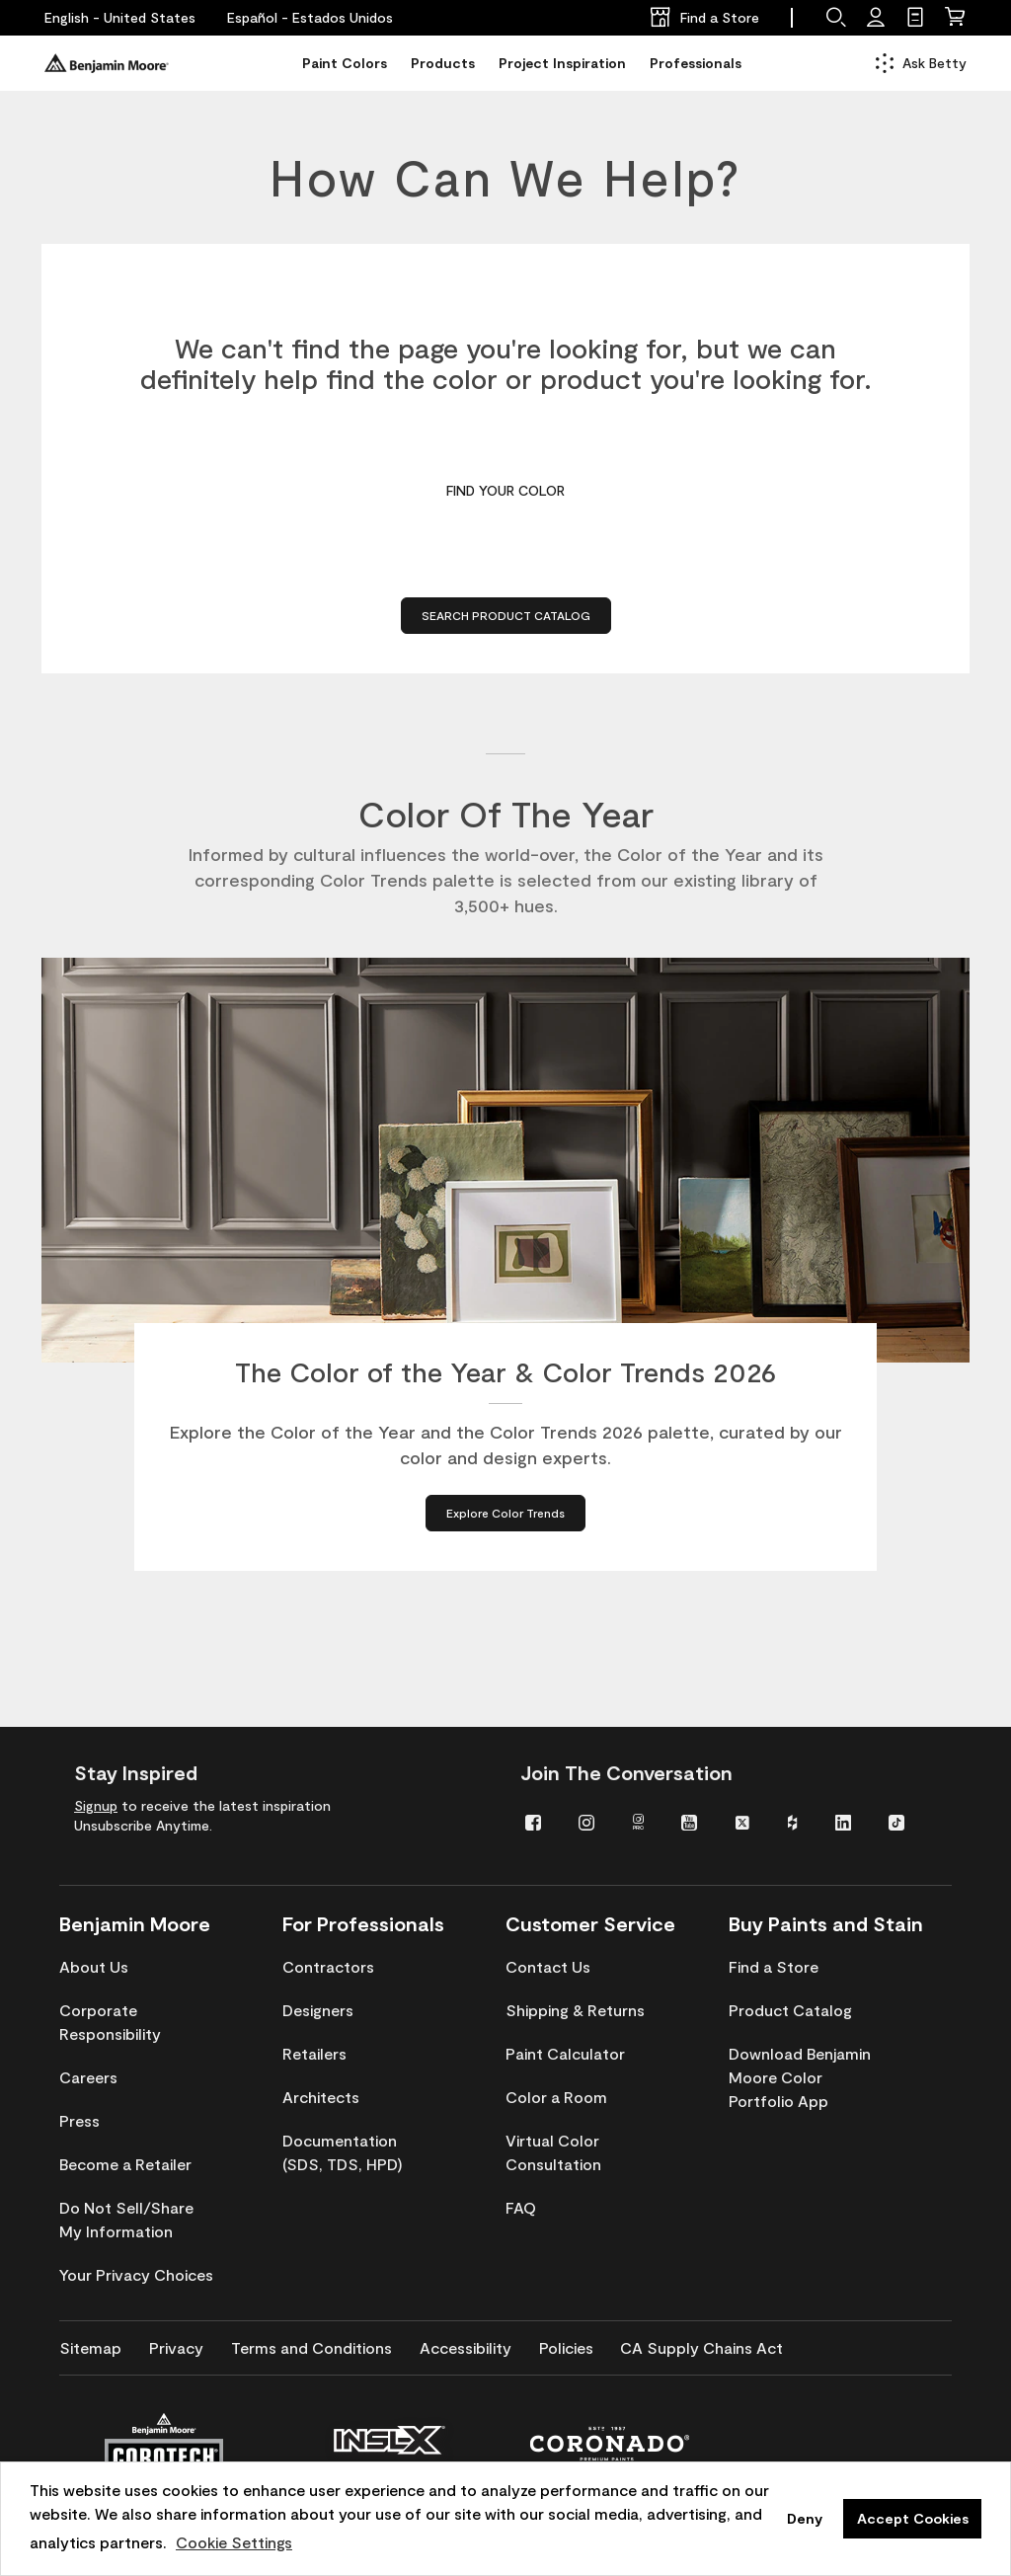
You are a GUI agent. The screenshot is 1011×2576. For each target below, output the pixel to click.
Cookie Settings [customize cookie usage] (234, 2542)
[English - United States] (119, 18)
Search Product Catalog (506, 615)
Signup (95, 1805)
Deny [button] (804, 2518)
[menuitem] (537, 1821)
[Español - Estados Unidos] (310, 18)
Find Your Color (505, 490)
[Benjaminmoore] (106, 63)
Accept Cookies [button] (913, 2518)
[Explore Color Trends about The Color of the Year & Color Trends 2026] (505, 1519)
